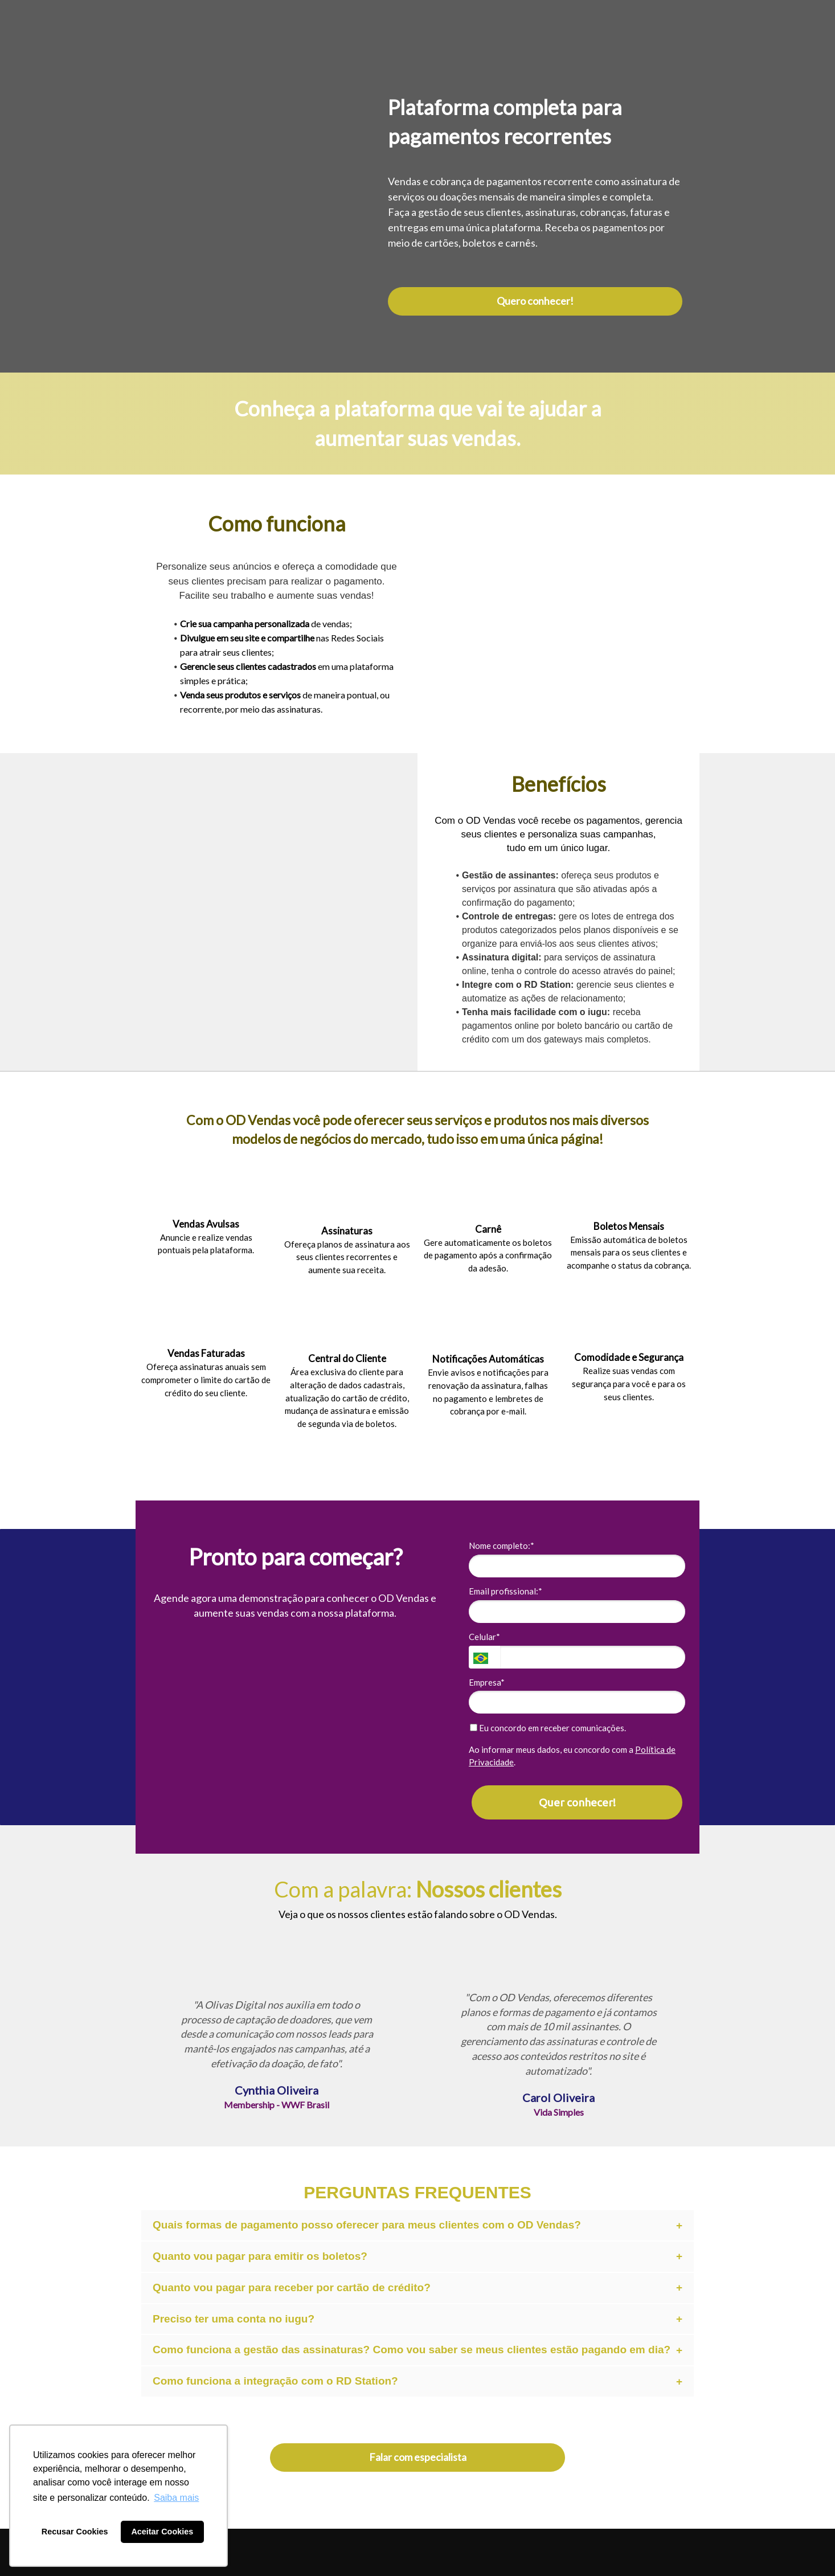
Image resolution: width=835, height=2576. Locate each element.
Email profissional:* (505, 1591)
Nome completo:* (501, 1545)
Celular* (484, 1637)
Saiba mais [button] (176, 2498)
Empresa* (487, 1682)
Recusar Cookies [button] (75, 2531)
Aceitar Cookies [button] (162, 2531)
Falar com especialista (417, 2457)
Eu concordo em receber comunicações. (548, 1728)
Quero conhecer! (535, 301)
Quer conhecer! (577, 1802)
